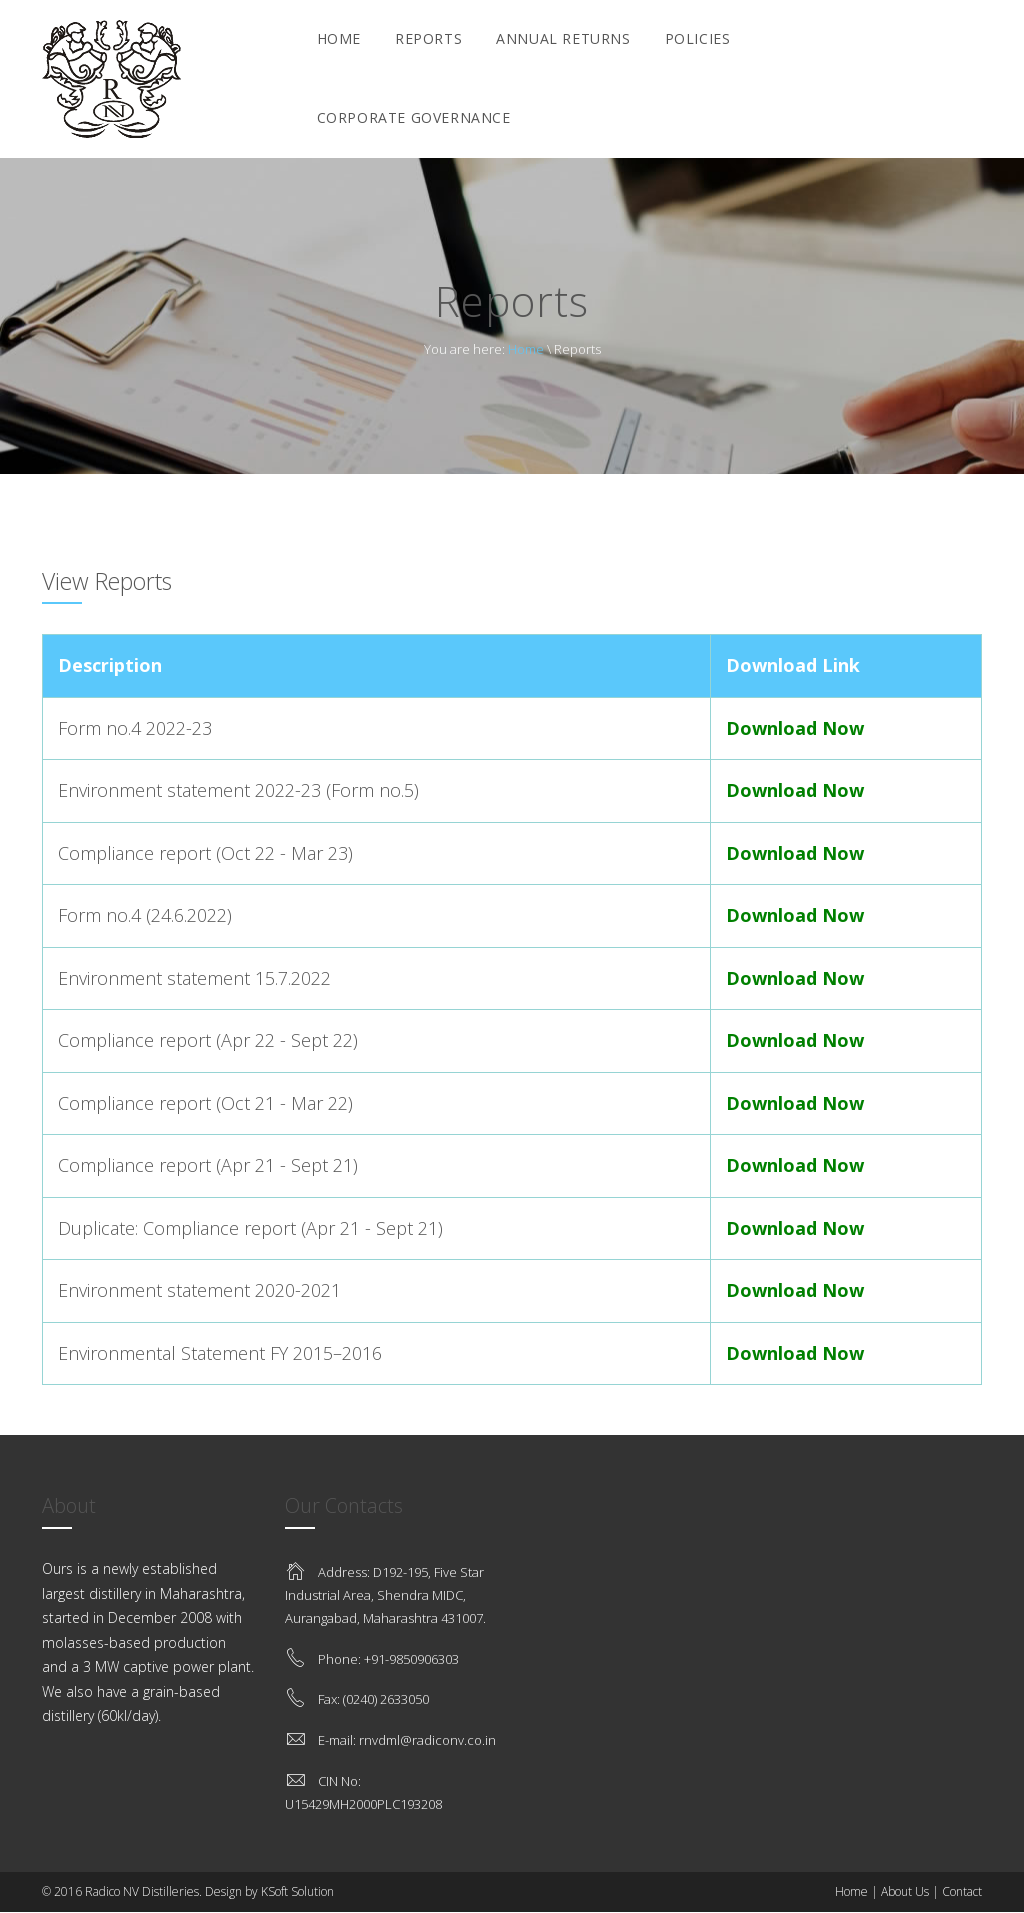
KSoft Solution (297, 1891)
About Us (905, 1891)
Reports (428, 38)
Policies (698, 38)
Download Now (795, 728)
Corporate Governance (414, 117)
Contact (962, 1891)
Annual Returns (563, 38)
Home (339, 38)
